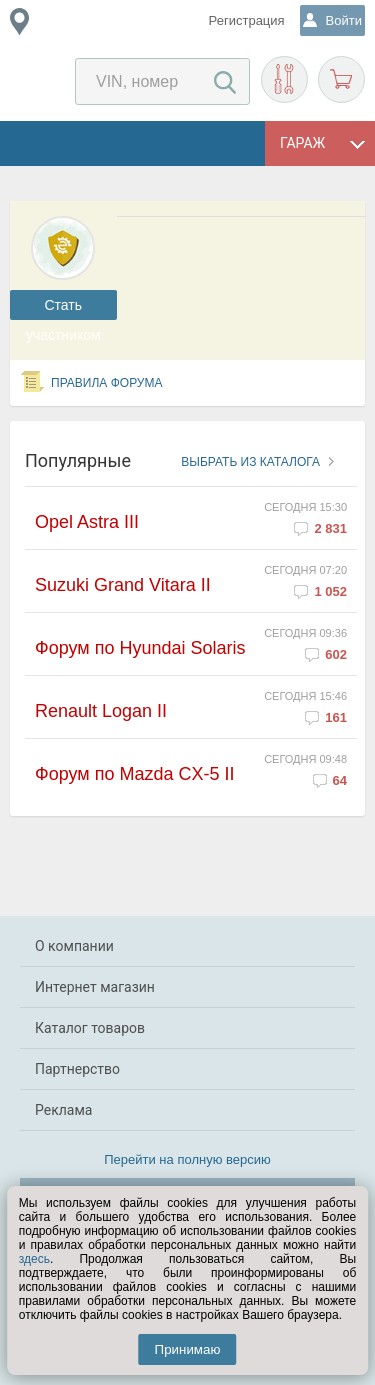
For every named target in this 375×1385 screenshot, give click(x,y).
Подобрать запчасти (284, 79)
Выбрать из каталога (250, 462)
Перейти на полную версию (187, 1159)
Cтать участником (63, 308)
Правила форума (107, 383)
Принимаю (188, 1349)
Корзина (341, 79)
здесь (34, 1259)
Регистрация (247, 20)
